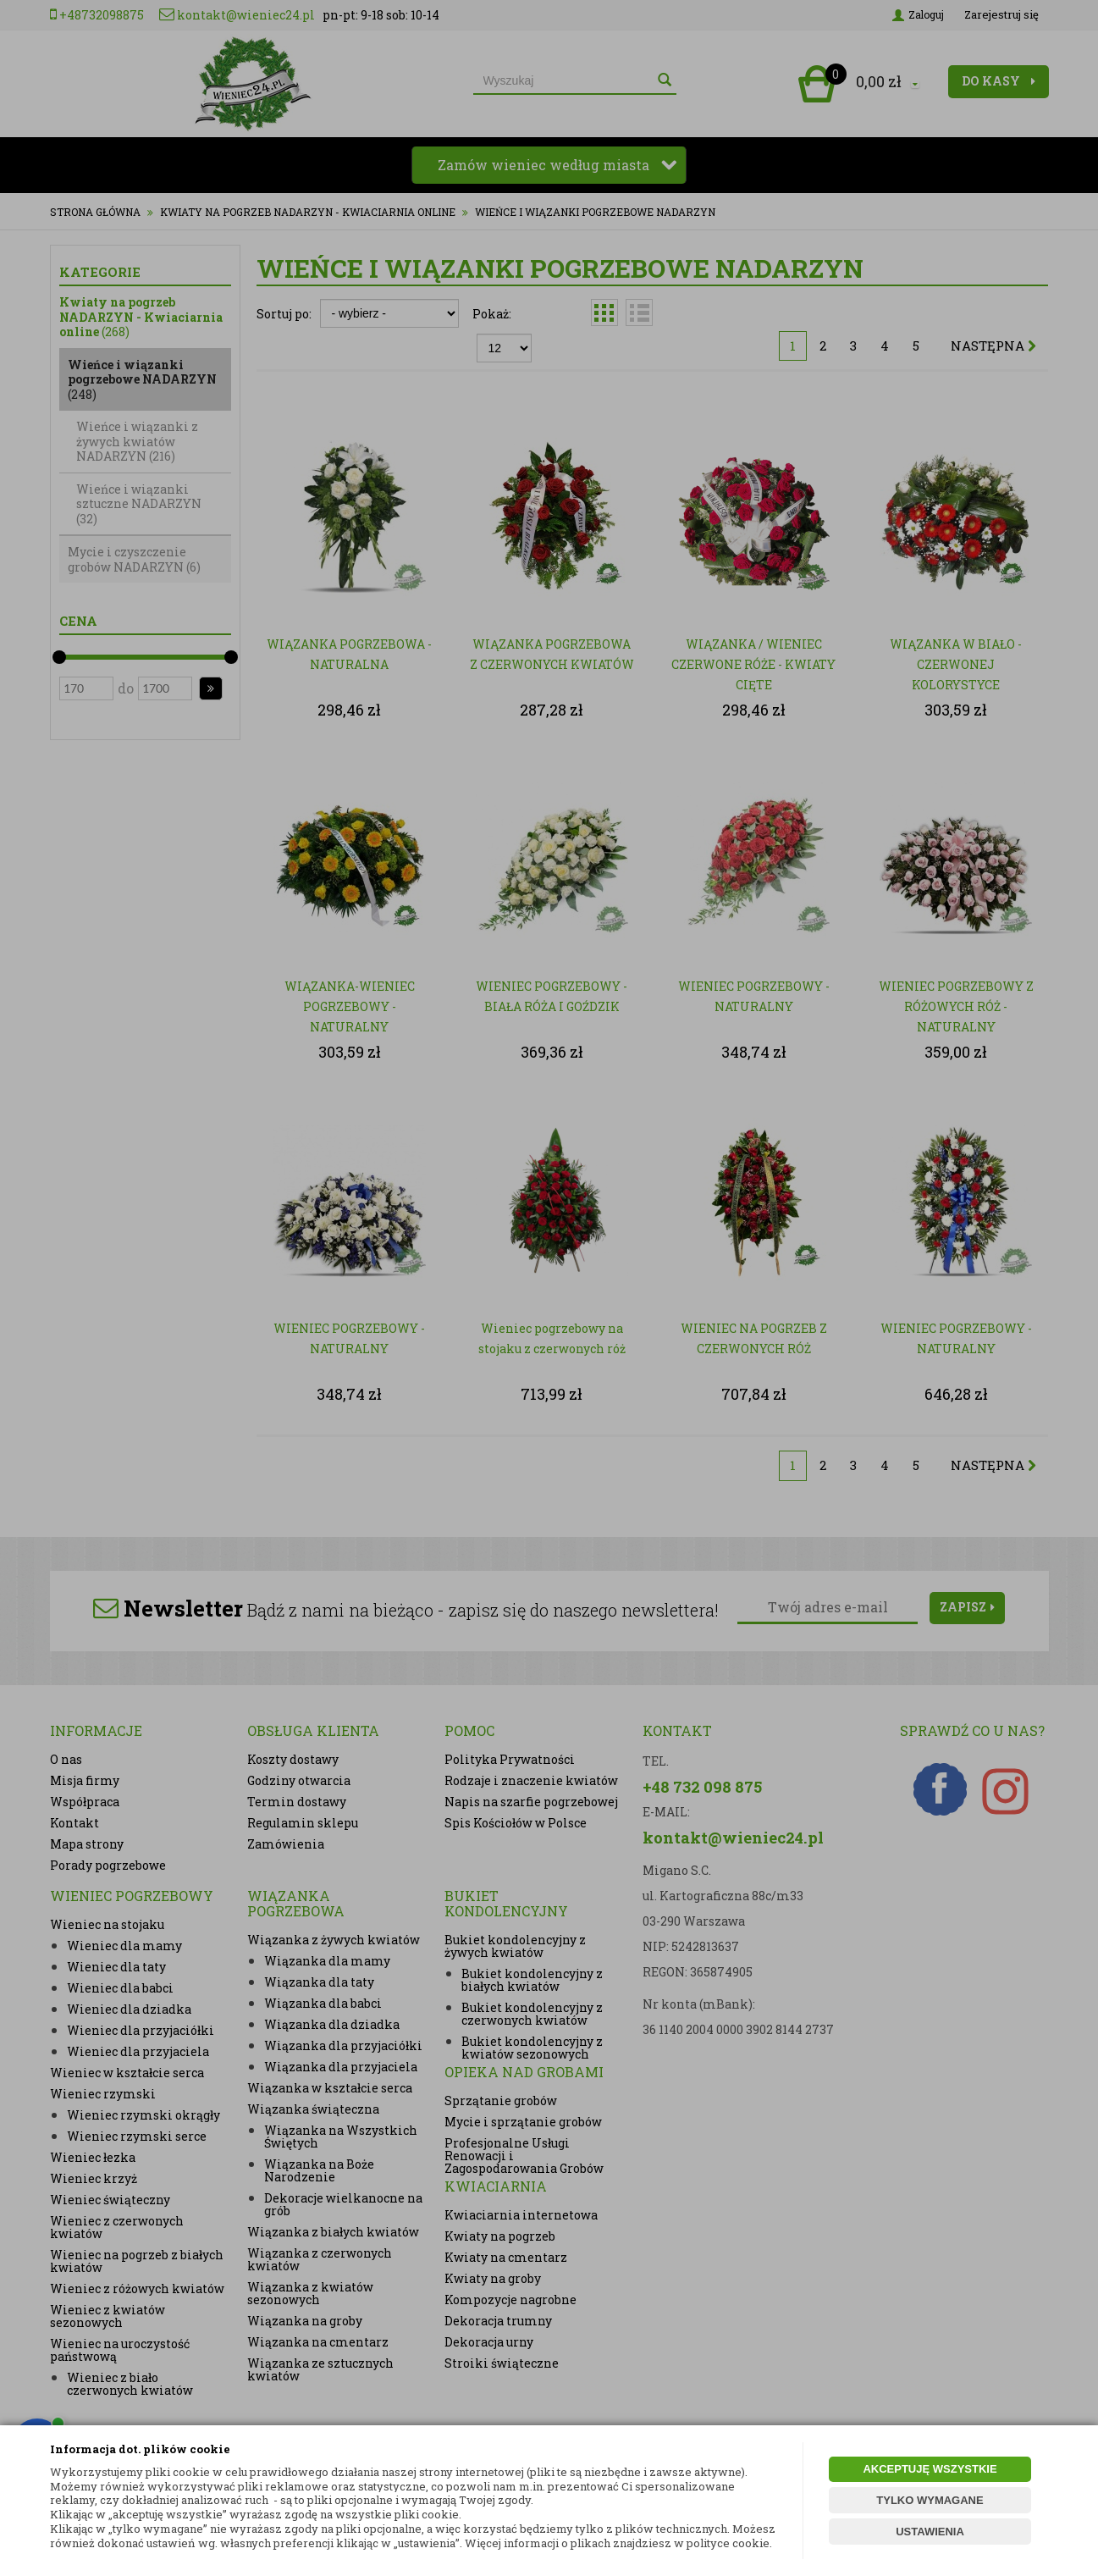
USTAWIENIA (930, 2531)
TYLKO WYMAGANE (929, 2500)
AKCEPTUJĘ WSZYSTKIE (929, 2469)
